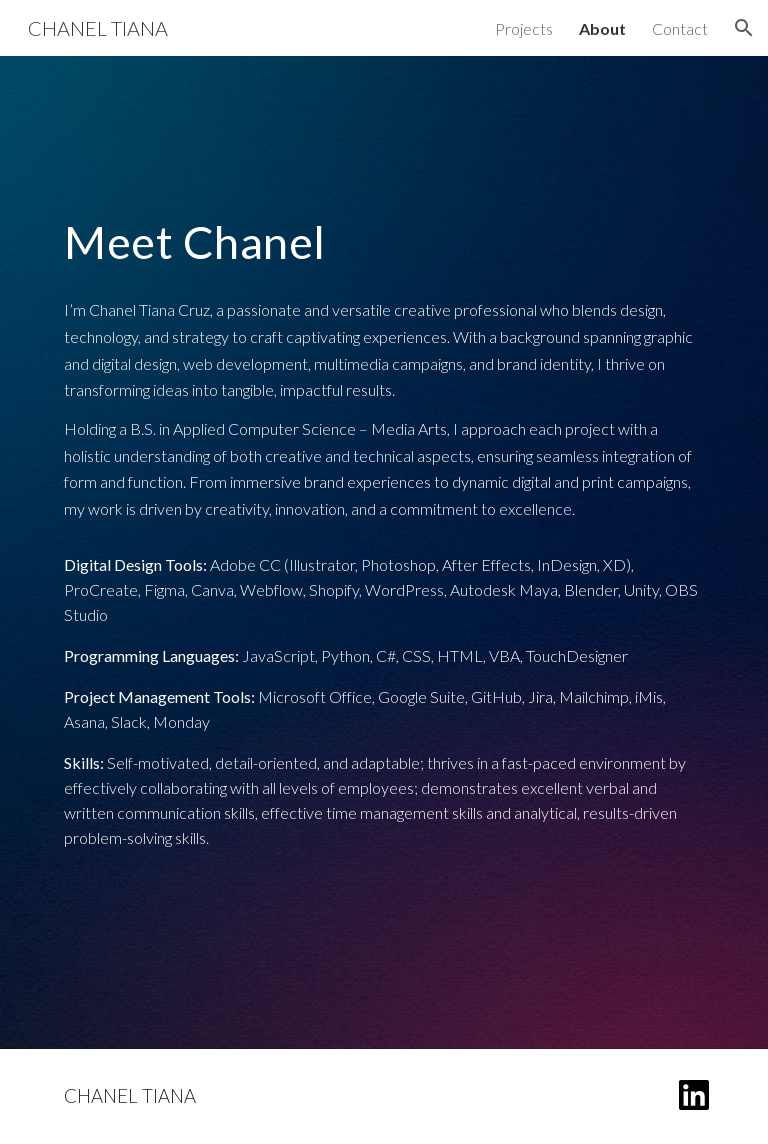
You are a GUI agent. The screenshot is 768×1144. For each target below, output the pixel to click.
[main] (383, 242)
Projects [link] (524, 28)
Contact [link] (680, 28)
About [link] (602, 28)
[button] (744, 28)
